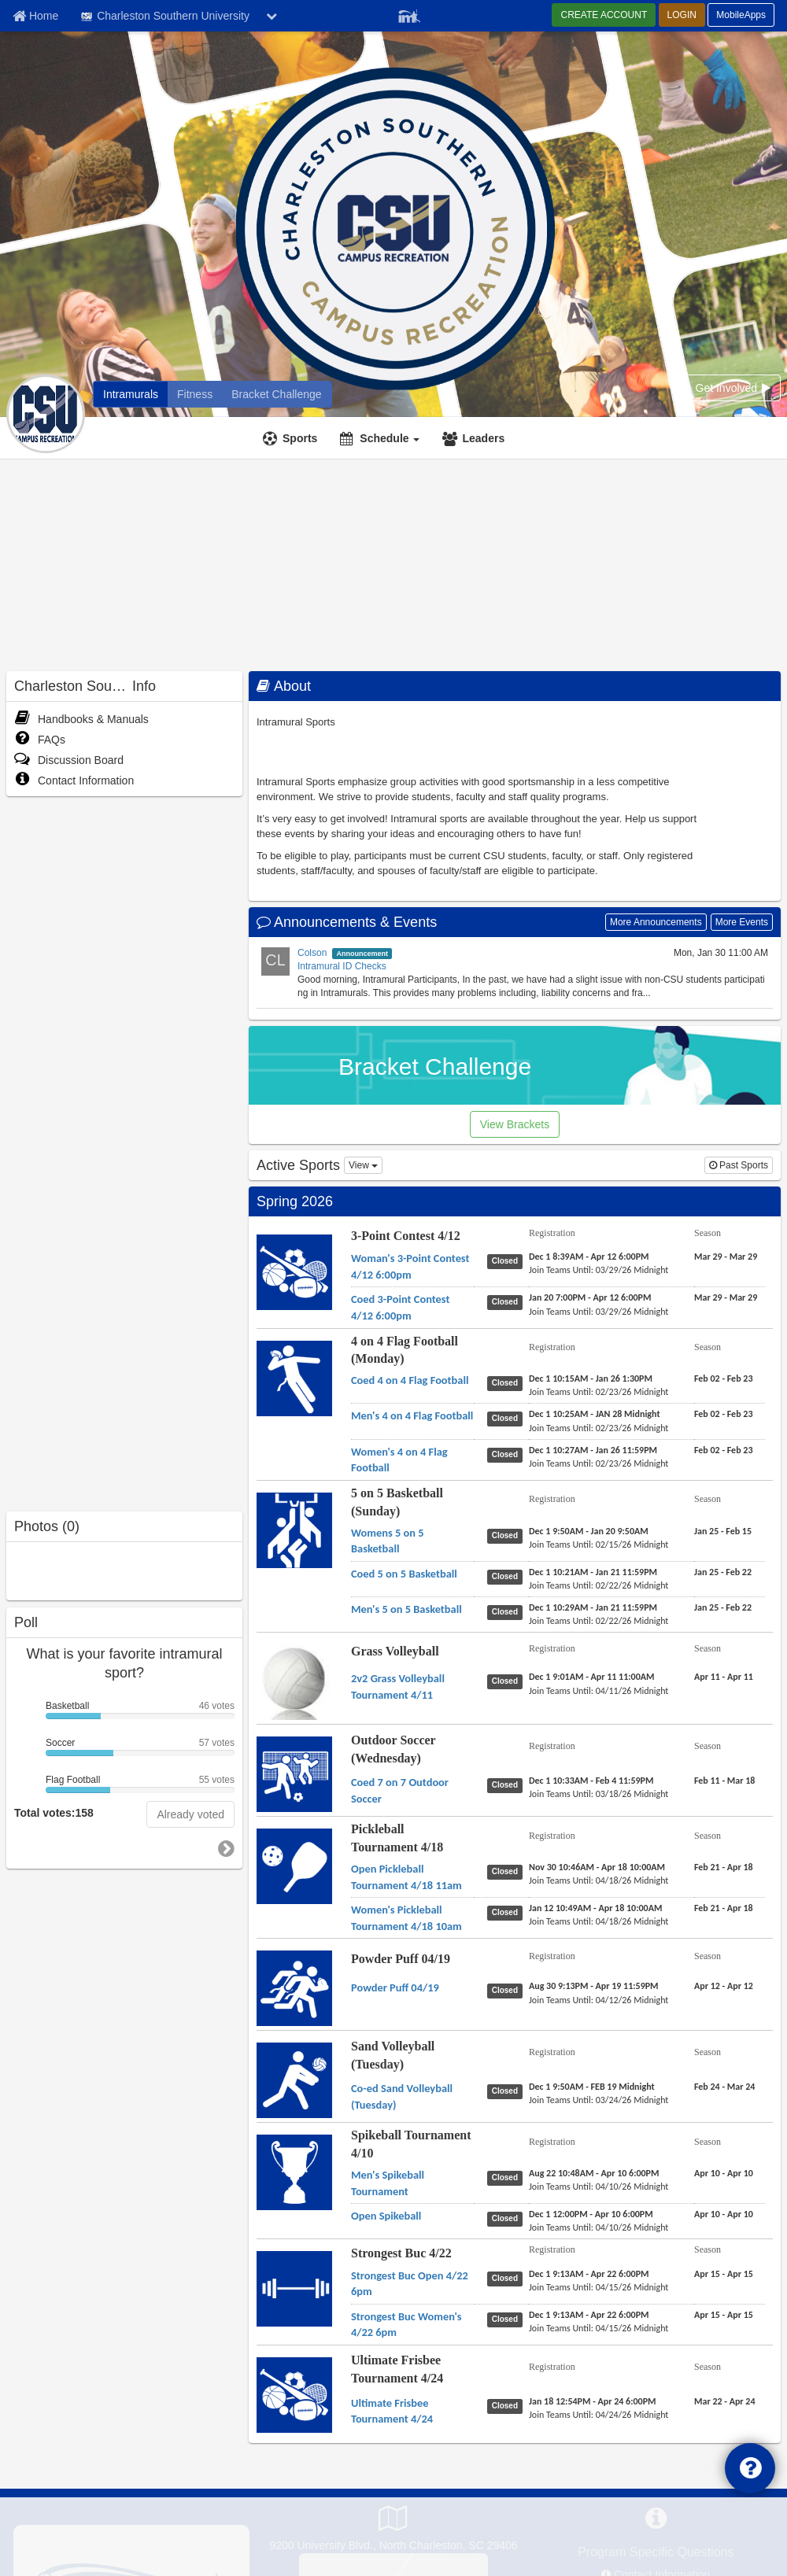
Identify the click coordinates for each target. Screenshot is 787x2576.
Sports (300, 438)
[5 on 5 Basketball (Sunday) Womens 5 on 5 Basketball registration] (588, 1531)
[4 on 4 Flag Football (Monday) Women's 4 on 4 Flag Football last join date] (598, 1463)
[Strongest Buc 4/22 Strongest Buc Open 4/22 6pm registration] (589, 2273)
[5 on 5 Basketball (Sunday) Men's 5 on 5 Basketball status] (508, 1611)
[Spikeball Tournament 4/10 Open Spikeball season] (723, 2214)
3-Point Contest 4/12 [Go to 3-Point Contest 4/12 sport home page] (405, 1235)
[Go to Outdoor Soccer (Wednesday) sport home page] (294, 1774)
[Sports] (292, 438)
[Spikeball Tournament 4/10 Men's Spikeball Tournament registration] (594, 2173)
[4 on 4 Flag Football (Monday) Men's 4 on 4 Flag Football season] (723, 1413)
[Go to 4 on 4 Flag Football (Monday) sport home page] (294, 1377)
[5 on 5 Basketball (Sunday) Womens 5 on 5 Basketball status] (508, 1535)
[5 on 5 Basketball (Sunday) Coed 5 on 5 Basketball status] (508, 1575)
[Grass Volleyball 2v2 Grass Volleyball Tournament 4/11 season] (723, 1676)
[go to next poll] (226, 1849)
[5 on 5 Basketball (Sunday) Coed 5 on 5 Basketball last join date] (598, 1585)
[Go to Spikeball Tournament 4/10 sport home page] (294, 2172)
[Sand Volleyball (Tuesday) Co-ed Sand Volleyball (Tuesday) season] (724, 2086)
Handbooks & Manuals (81, 719)
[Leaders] (475, 438)
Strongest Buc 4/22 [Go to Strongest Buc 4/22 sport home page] (401, 2253)
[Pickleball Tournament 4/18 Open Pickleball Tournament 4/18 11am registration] (597, 1867)
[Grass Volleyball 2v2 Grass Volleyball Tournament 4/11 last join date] (598, 1690)
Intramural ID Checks (341, 966)
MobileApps (741, 14)
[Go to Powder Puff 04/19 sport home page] (294, 1988)
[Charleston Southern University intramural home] (131, 394)
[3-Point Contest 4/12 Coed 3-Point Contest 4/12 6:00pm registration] (590, 1297)
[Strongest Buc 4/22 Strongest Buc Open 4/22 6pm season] (723, 2273)
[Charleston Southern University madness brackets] (276, 394)
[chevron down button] (271, 15)
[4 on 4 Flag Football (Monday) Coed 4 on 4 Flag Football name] (410, 1380)
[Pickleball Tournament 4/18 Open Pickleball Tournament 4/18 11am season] (723, 1867)
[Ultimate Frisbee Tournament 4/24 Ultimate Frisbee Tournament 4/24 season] (725, 2401)
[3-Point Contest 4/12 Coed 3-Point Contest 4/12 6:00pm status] (508, 1301)
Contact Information (74, 780)
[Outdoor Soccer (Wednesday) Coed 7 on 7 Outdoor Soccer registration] (591, 1780)
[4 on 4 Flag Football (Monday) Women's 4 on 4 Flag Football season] (723, 1450)
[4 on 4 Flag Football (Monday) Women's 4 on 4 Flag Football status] (508, 1454)
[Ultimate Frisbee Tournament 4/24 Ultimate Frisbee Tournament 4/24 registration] (592, 2401)
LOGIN (681, 14)
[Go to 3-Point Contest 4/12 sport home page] (294, 1271)
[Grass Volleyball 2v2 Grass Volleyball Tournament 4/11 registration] (592, 1676)
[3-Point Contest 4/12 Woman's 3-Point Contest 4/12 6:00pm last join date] (598, 1269)
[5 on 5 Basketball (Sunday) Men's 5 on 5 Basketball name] (406, 1609)
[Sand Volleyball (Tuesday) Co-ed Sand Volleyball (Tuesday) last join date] (598, 2099)
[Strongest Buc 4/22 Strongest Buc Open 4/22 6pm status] (508, 2277)
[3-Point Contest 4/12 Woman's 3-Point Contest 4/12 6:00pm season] (725, 1256)
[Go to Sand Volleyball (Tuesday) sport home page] (294, 2080)
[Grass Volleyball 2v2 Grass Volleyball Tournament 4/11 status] (508, 1680)
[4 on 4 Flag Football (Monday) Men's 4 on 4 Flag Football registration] (594, 1413)
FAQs (39, 739)
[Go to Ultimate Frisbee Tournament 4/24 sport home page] (294, 2394)
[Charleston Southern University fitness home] (195, 394)
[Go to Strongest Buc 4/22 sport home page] (294, 2288)
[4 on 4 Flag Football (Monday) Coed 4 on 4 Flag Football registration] (590, 1378)
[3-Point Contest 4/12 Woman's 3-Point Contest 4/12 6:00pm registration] (589, 1256)
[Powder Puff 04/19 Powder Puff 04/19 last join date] (598, 2000)
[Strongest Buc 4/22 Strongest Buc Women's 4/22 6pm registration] (589, 2314)
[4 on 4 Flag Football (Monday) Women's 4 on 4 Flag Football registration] (593, 1450)
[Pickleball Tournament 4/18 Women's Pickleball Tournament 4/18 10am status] (508, 1911)
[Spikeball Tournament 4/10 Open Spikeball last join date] (598, 2227)
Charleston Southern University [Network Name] (164, 16)
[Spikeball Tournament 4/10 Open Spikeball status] (508, 2218)
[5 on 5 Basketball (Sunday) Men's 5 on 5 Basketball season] (723, 1607)
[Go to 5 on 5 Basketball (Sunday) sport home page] (294, 1529)
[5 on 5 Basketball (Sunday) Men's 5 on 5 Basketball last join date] (598, 1620)
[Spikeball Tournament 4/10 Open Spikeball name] (386, 2216)
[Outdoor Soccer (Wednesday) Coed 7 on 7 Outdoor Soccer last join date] (598, 1793)
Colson (312, 952)
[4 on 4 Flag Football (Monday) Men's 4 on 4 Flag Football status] (508, 1417)
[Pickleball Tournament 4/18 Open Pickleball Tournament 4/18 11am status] (508, 1871)
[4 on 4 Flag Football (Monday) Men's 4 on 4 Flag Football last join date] (598, 1428)
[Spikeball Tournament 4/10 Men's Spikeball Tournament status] (508, 2177)
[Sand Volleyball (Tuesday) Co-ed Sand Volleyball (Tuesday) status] (508, 2090)
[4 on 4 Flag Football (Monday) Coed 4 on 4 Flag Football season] (723, 1378)
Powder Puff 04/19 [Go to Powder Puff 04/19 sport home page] (400, 1958)
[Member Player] (409, 14)
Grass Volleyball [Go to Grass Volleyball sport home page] (395, 1651)
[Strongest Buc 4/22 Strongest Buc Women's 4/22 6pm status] (508, 2318)
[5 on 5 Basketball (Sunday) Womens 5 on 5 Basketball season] (723, 1531)
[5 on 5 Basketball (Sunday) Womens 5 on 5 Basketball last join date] (598, 1544)
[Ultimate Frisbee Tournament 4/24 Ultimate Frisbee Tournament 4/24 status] (508, 2405)
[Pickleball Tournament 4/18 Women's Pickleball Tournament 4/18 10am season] (723, 1908)
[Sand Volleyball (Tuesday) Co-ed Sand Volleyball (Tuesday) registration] (592, 2086)
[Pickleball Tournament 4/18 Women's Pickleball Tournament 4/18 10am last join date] (598, 1921)
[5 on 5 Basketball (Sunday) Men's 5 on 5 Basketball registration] (593, 1607)
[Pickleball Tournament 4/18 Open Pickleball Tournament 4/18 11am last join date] (598, 1880)
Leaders (483, 438)
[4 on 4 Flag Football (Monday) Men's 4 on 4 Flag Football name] (412, 1415)
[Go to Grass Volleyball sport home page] (294, 1694)
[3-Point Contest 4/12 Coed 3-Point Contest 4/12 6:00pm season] (725, 1297)
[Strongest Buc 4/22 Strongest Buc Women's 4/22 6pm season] (723, 2314)
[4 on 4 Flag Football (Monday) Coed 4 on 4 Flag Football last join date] (598, 1391)
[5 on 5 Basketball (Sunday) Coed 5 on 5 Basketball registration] (593, 1572)
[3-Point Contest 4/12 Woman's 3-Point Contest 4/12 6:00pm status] (508, 1260)
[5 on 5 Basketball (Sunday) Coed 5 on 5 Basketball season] (723, 1572)
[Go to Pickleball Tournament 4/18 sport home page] (294, 1866)
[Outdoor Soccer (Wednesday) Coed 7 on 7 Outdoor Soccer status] (508, 1784)
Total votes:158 (54, 1813)
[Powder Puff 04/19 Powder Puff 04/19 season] (723, 1985)
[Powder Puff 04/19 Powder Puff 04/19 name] (395, 1987)
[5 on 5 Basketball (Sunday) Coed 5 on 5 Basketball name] (404, 1574)
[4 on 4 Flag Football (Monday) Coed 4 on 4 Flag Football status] (508, 1382)
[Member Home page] (35, 15)
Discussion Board (69, 760)
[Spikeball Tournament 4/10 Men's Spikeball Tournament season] (723, 2173)
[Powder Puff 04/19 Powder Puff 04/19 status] (508, 1989)
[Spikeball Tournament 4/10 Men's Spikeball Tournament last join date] (598, 2186)
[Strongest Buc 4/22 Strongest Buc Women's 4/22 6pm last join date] (598, 2328)
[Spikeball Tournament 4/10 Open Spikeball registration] (591, 2214)
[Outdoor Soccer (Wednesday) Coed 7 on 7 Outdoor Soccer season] (724, 1780)
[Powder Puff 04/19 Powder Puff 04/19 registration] (594, 1985)
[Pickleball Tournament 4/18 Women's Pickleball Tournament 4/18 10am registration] (595, 1908)
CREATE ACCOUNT (603, 14)
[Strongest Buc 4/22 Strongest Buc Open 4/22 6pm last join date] (598, 2287)
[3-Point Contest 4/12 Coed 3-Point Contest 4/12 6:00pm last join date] (598, 1311)
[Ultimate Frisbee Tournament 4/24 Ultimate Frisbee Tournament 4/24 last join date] (598, 2414)
